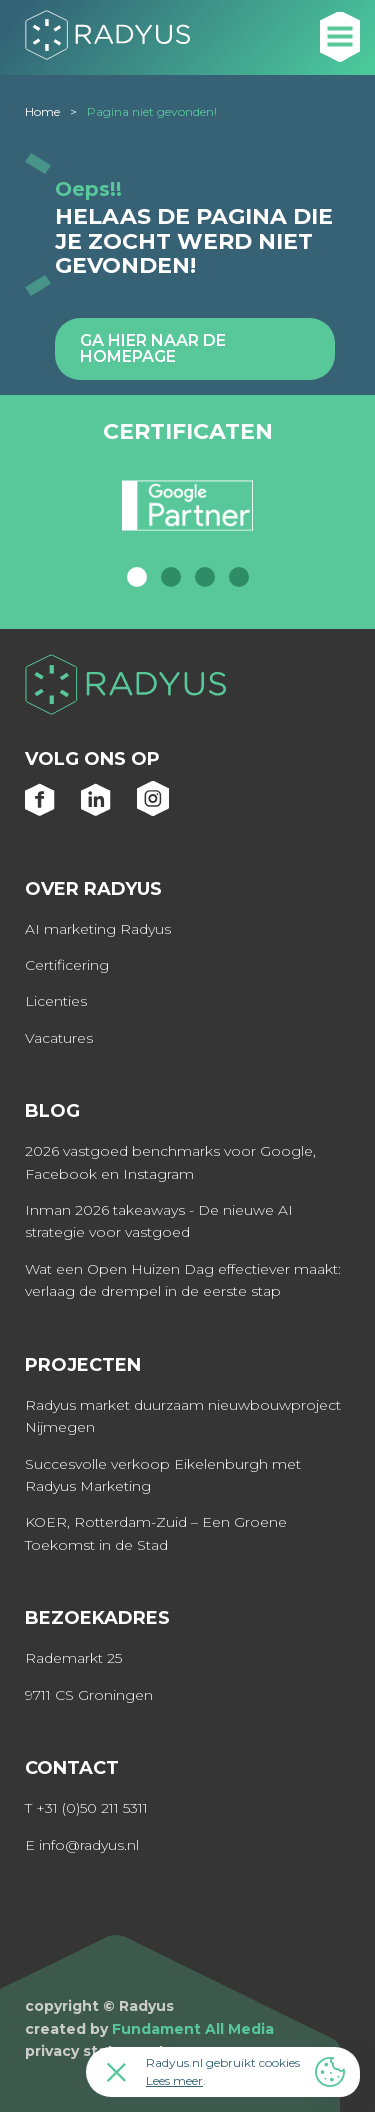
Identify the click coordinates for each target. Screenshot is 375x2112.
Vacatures (59, 1038)
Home (42, 111)
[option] (187, 514)
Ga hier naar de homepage (153, 348)
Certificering (67, 965)
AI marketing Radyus (98, 929)
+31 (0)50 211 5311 (92, 1808)
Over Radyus (93, 889)
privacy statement (95, 2051)
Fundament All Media (193, 2029)
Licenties (56, 1001)
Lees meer (174, 2080)
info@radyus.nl (89, 1845)
